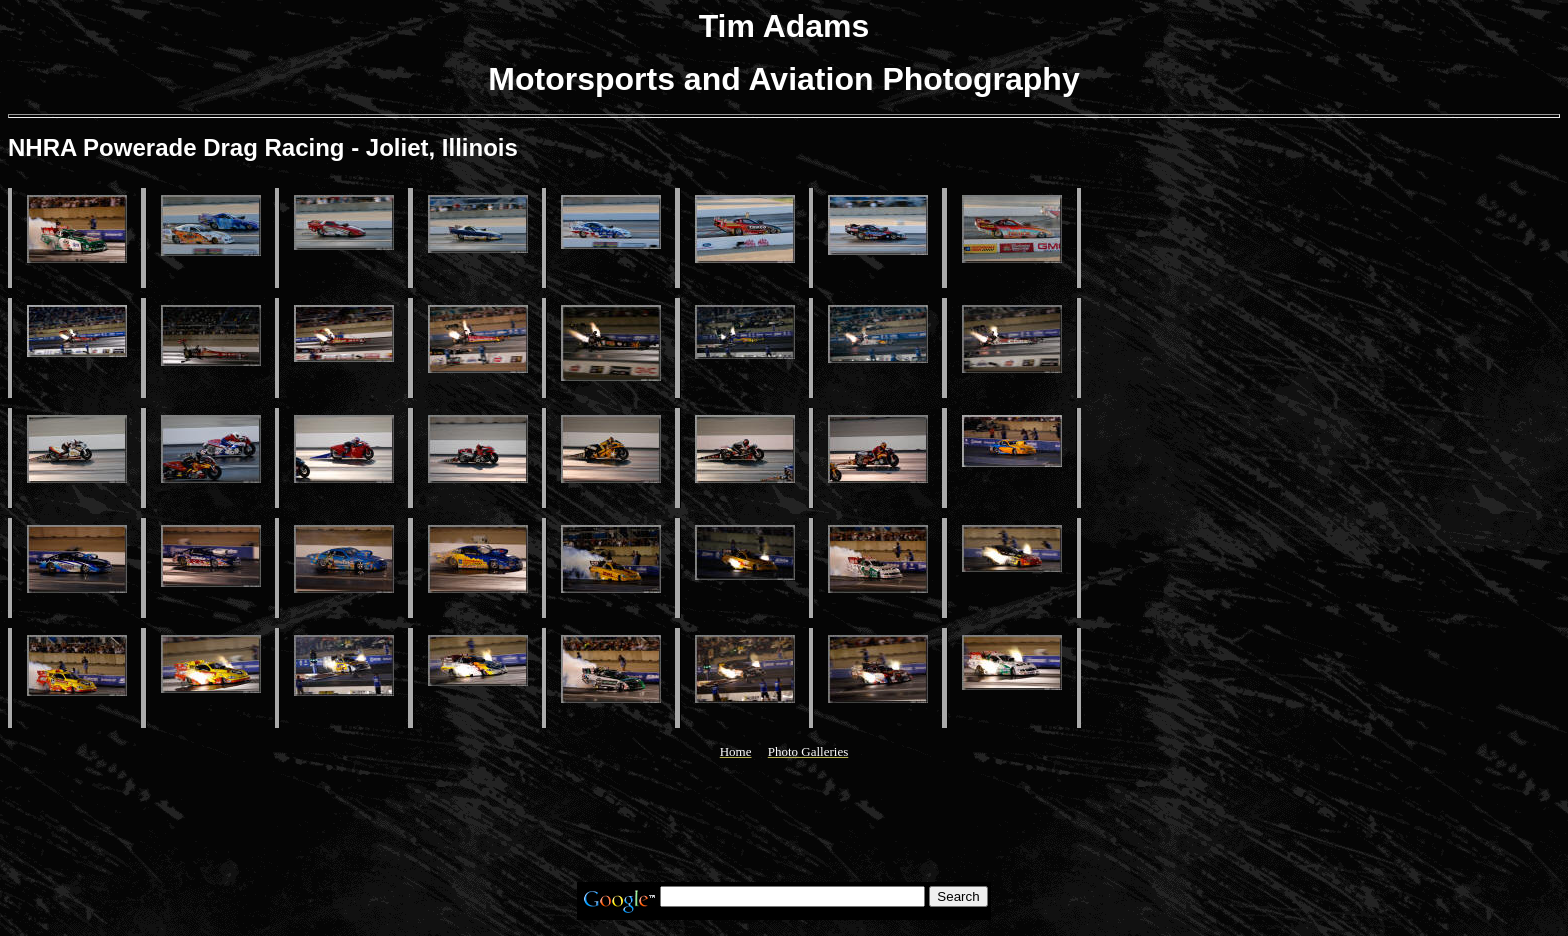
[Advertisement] (784, 821)
